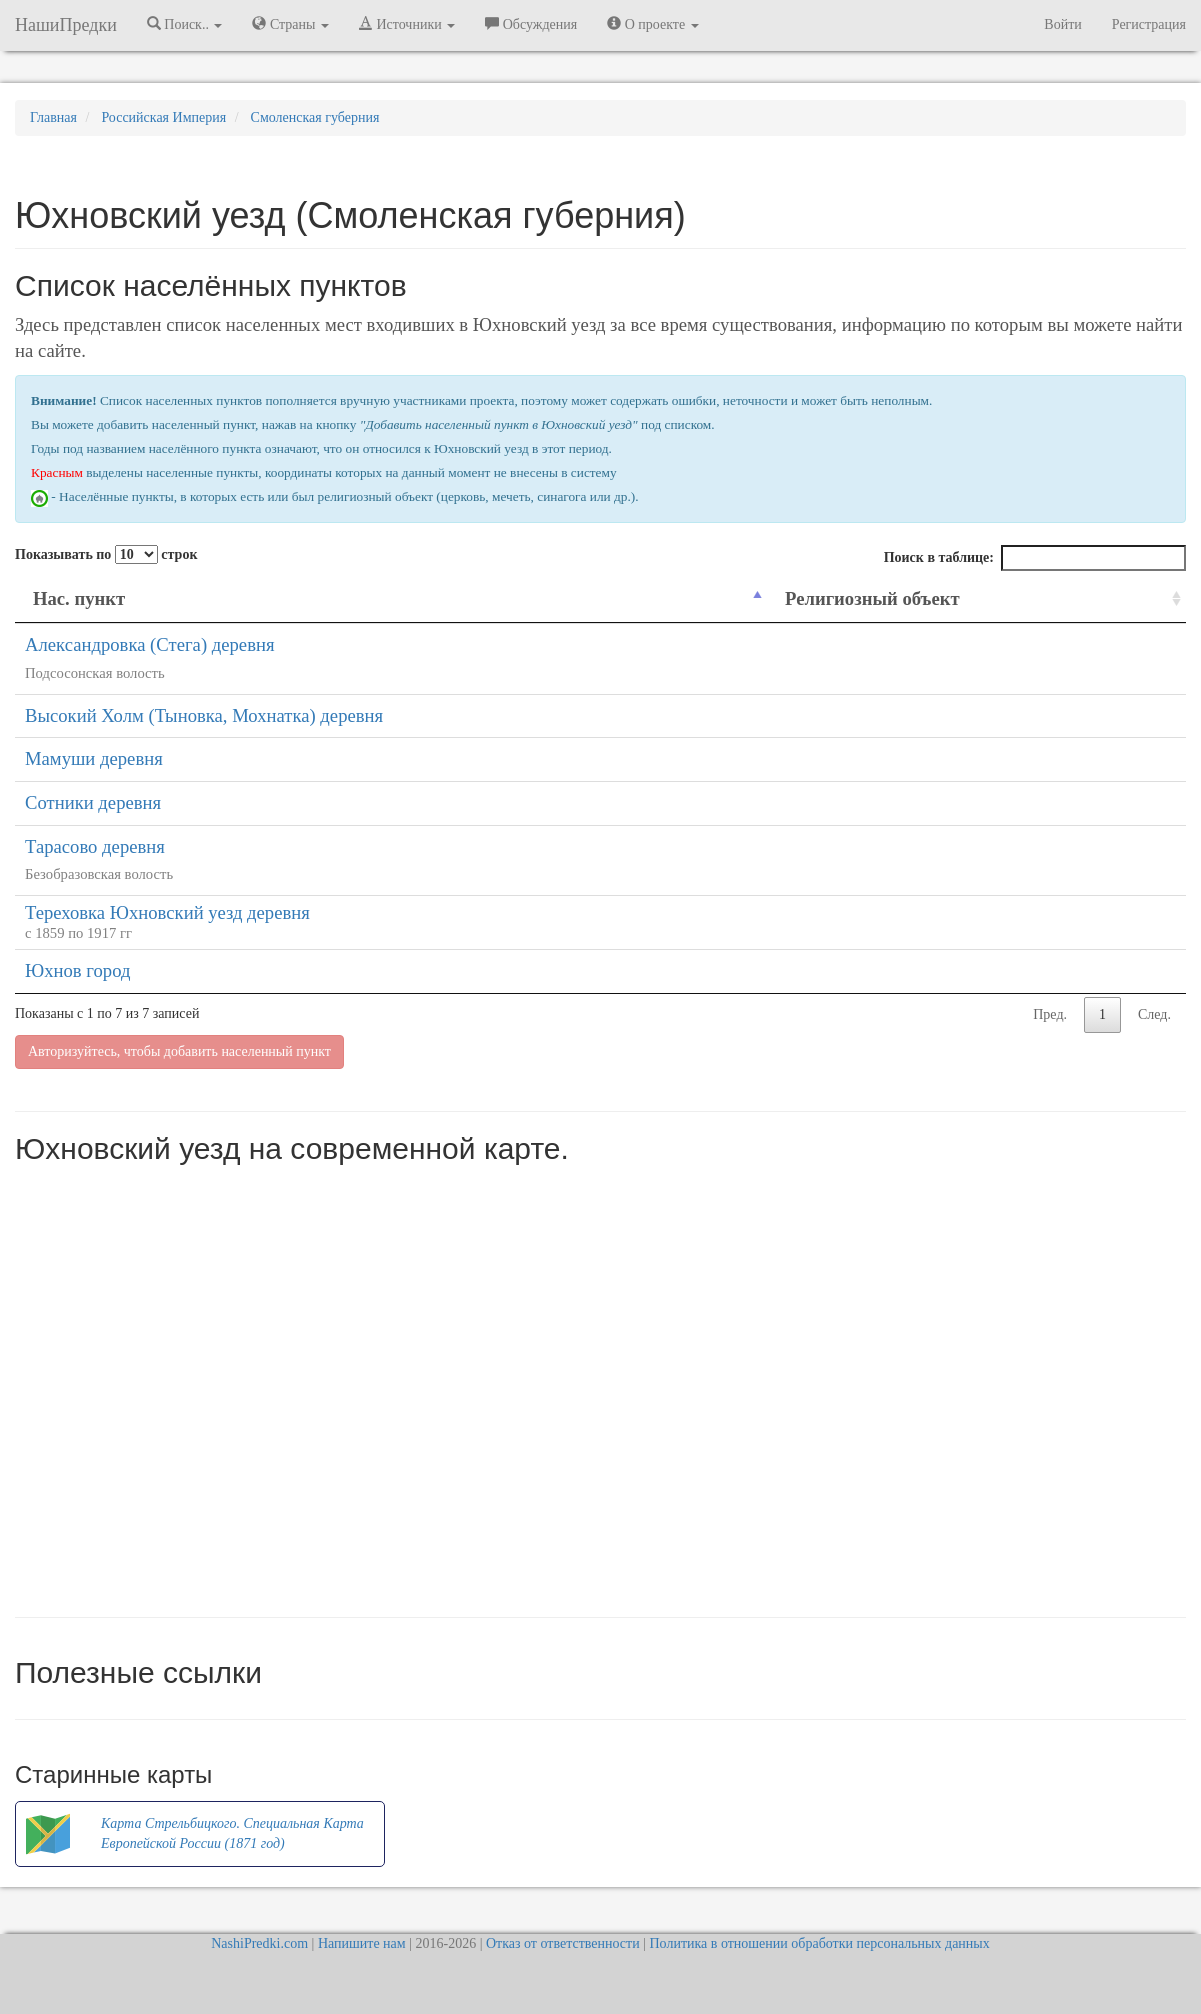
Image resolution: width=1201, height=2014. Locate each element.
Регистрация (1149, 24)
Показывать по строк (106, 554)
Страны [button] (290, 24)
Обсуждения (531, 24)
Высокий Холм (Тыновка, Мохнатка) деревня (204, 715)
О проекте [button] (652, 24)
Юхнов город (77, 970)
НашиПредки (66, 25)
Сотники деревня (93, 802)
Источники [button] (407, 24)
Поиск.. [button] (185, 24)
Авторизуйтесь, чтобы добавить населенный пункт (179, 1051)
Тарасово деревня (95, 846)
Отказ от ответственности (563, 1943)
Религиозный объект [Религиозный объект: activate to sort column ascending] (872, 598)
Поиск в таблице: (1035, 558)
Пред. (1050, 1014)
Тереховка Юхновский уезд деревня (167, 912)
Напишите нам (362, 1943)
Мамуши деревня (94, 758)
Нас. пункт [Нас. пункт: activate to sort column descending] (79, 598)
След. (1154, 1014)
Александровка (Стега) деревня (150, 644)
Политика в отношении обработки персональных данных (819, 1943)
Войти (1062, 24)
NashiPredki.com (259, 1943)
